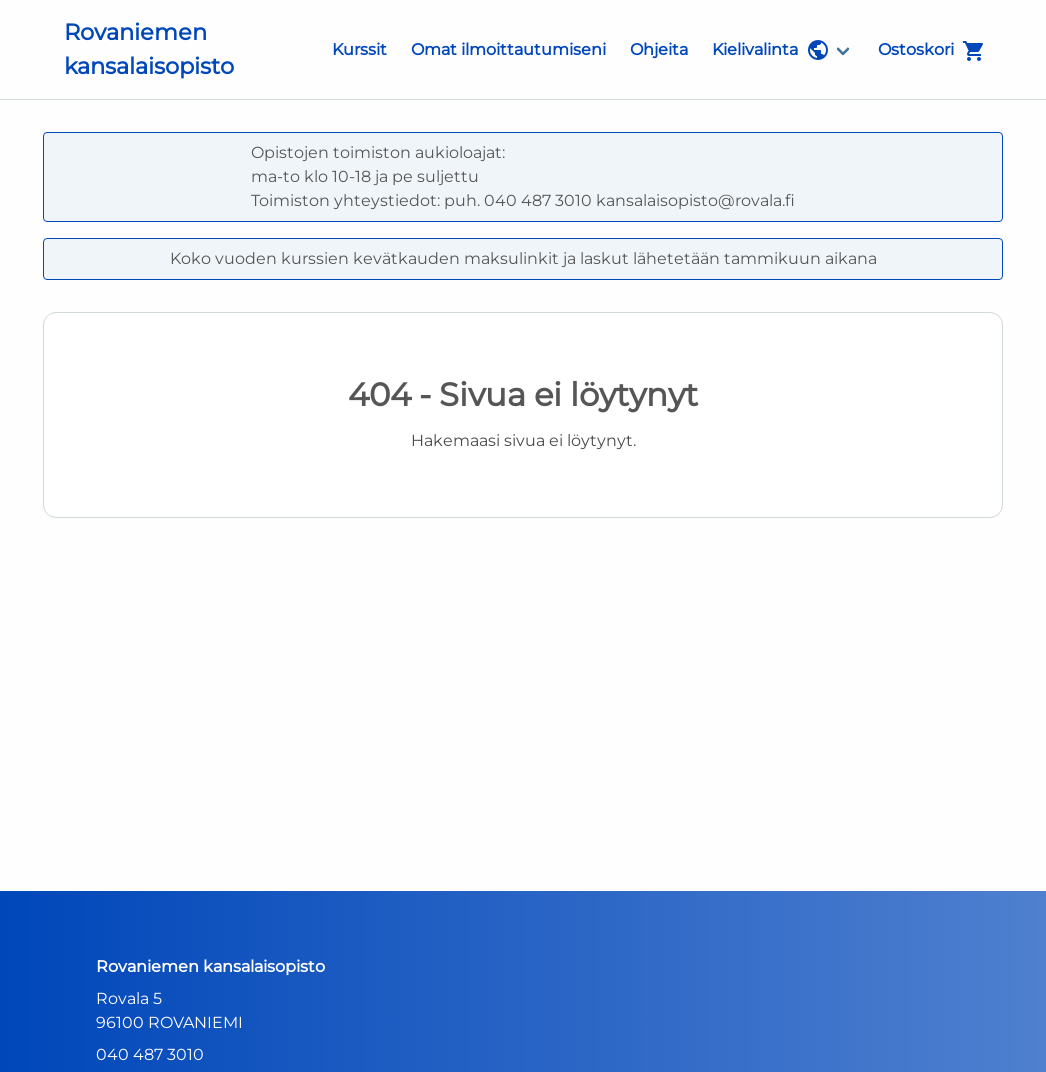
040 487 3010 (150, 1054)
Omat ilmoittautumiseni (508, 49)
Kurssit (359, 49)
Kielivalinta (771, 50)
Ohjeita (659, 49)
